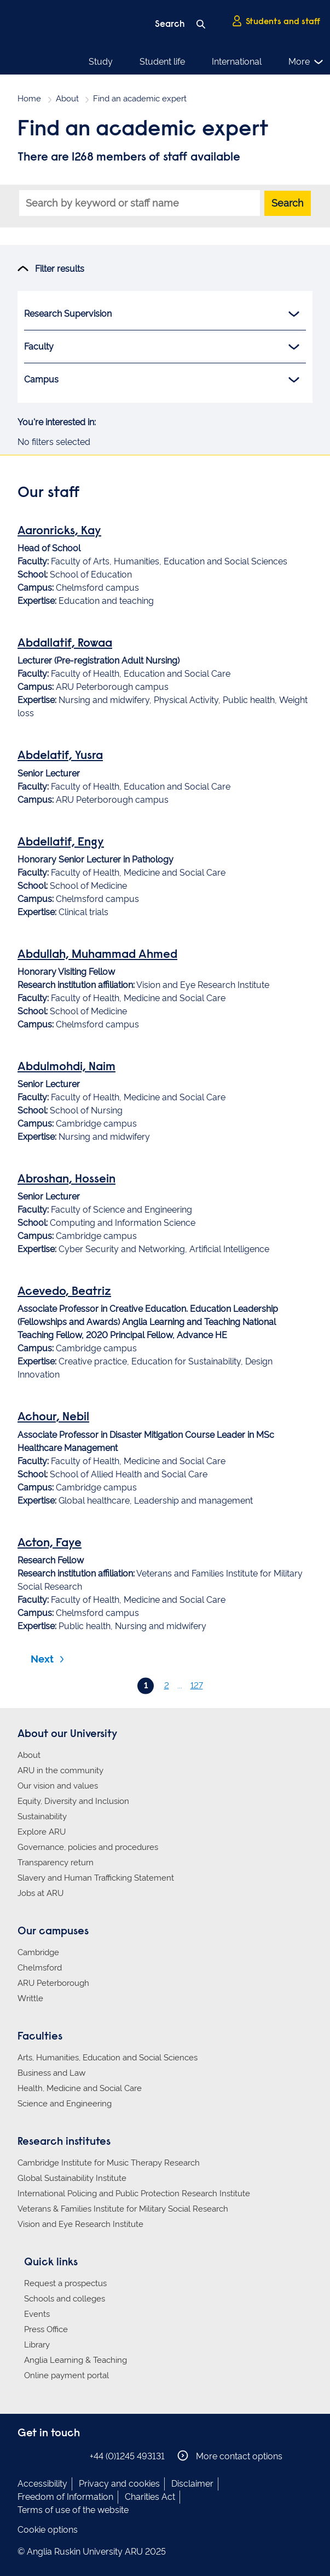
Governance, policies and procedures (88, 1847)
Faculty (161, 346)
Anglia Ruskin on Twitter (57, 2455)
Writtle (30, 1998)
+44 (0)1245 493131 (127, 2456)
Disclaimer (192, 2483)
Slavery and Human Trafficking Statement (96, 1878)
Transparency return (56, 1862)
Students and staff (275, 21)
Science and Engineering (65, 2104)
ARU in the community (60, 1770)
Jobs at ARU (40, 1893)
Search (287, 203)
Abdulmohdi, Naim (66, 1067)
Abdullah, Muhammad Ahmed (97, 955)
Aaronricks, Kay (59, 532)
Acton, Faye (50, 1544)
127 (196, 1685)
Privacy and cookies (119, 2483)
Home (29, 99)
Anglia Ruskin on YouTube (74, 2455)
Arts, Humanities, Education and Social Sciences (108, 2058)
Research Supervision (161, 314)
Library (37, 2345)
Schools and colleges (64, 2299)
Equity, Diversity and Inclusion (73, 1801)
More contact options (229, 2455)
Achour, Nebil (53, 1418)
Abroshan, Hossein (66, 1180)
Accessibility (42, 2483)
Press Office (46, 2329)
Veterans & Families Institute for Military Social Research (123, 2209)
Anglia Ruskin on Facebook (25, 2455)
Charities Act (150, 2497)
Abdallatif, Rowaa (65, 644)
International (237, 61)
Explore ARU (42, 1832)
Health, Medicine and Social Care (80, 2088)
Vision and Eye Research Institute (80, 2224)
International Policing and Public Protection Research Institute (134, 2193)
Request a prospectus (65, 2283)
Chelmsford (40, 1968)
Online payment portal (66, 2375)
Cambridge (38, 1952)
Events (37, 2314)
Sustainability (42, 1816)
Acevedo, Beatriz (64, 1292)
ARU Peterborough (53, 1983)
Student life (162, 61)
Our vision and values (58, 1786)
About (67, 99)
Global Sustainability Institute (72, 2178)
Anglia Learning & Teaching (75, 2360)
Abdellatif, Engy (61, 843)
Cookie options (48, 2529)
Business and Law (51, 2073)
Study (101, 61)
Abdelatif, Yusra (60, 756)
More (306, 61)
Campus (161, 379)
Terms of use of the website (73, 2510)
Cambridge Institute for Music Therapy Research (109, 2163)
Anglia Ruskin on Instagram (41, 2455)
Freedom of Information (65, 2497)
